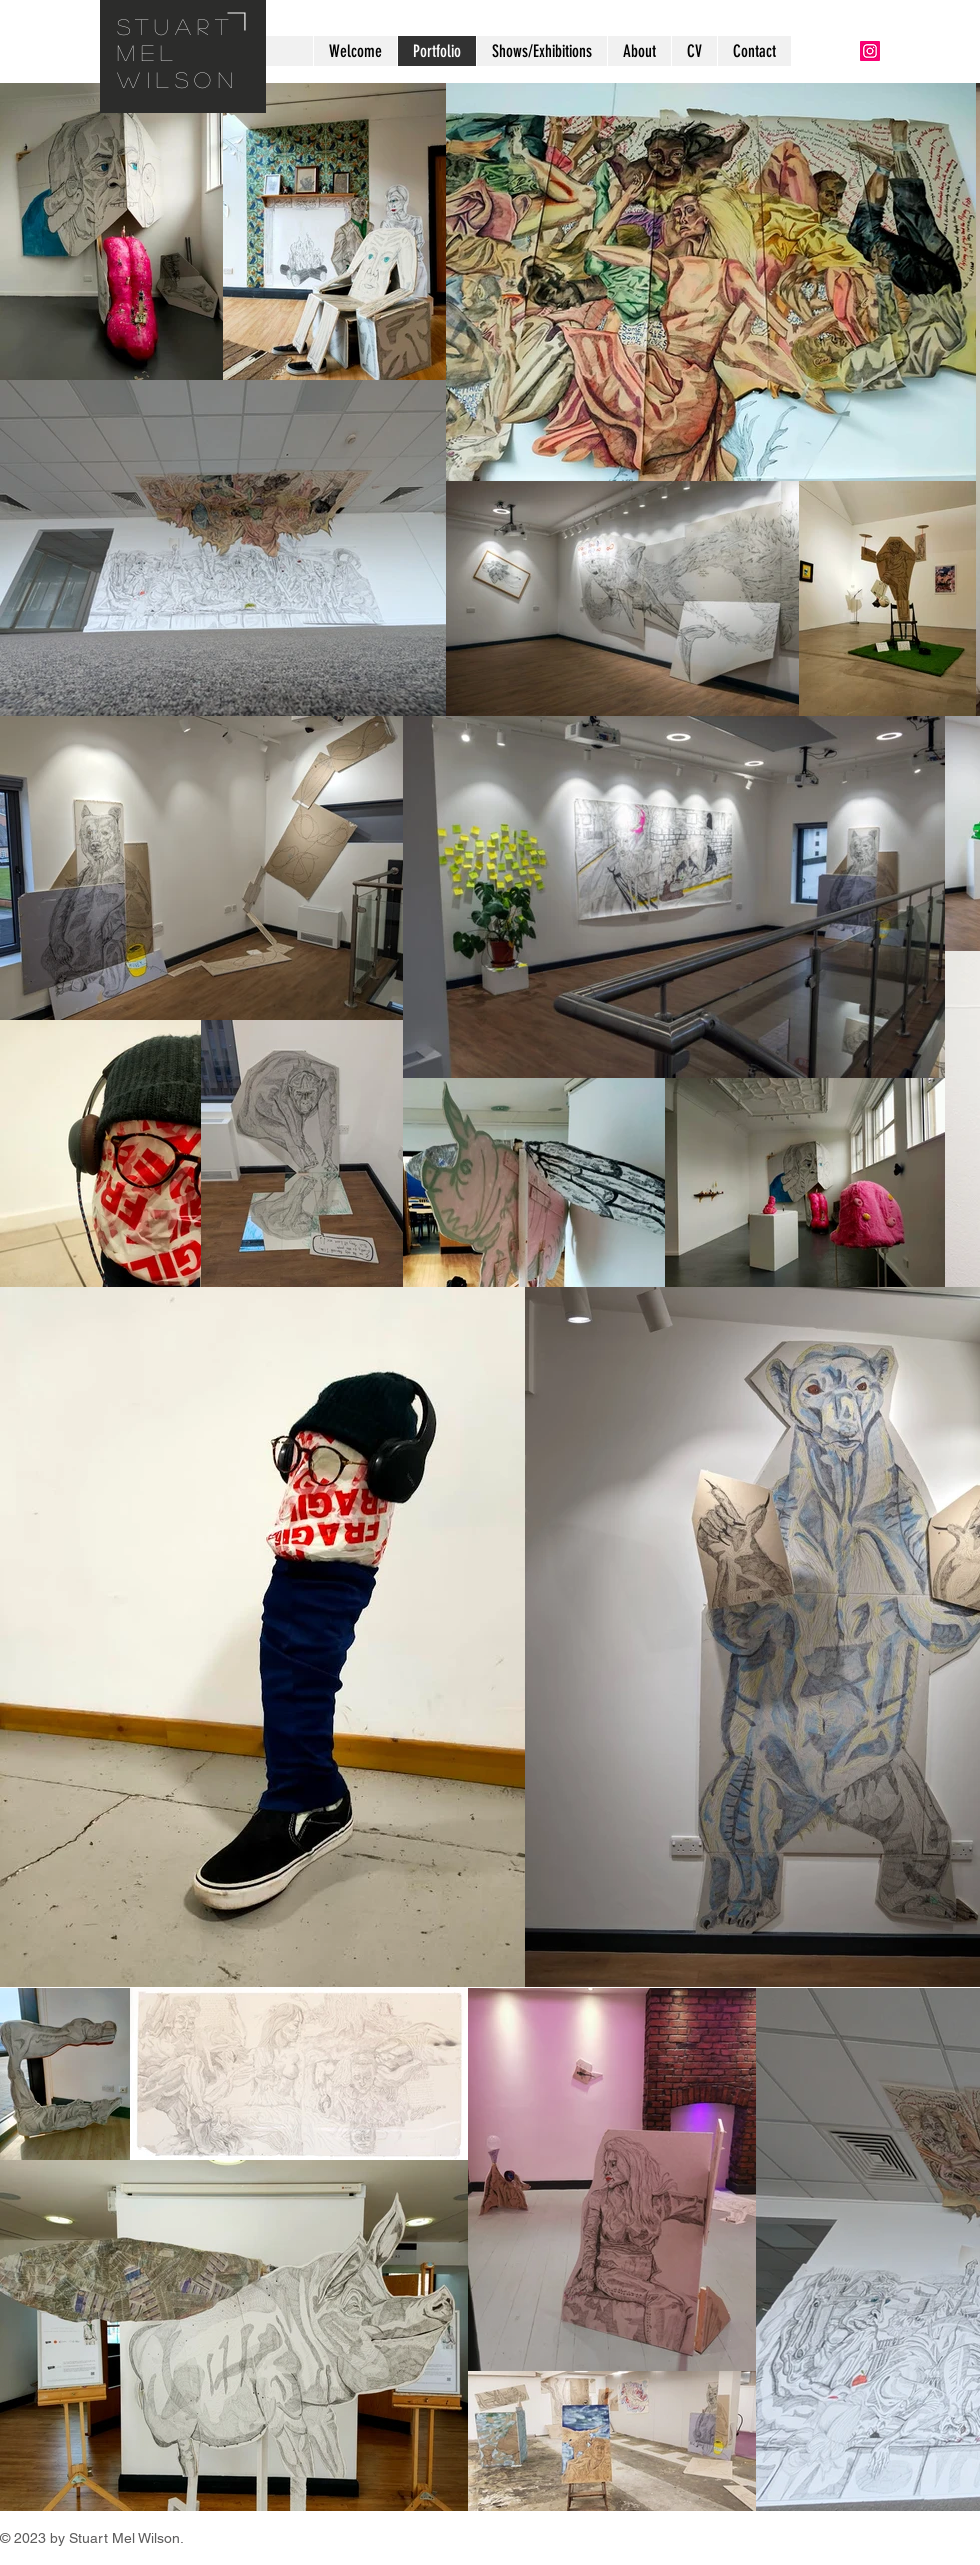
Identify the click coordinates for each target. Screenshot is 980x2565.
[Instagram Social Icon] (870, 51)
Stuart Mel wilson (178, 52)
